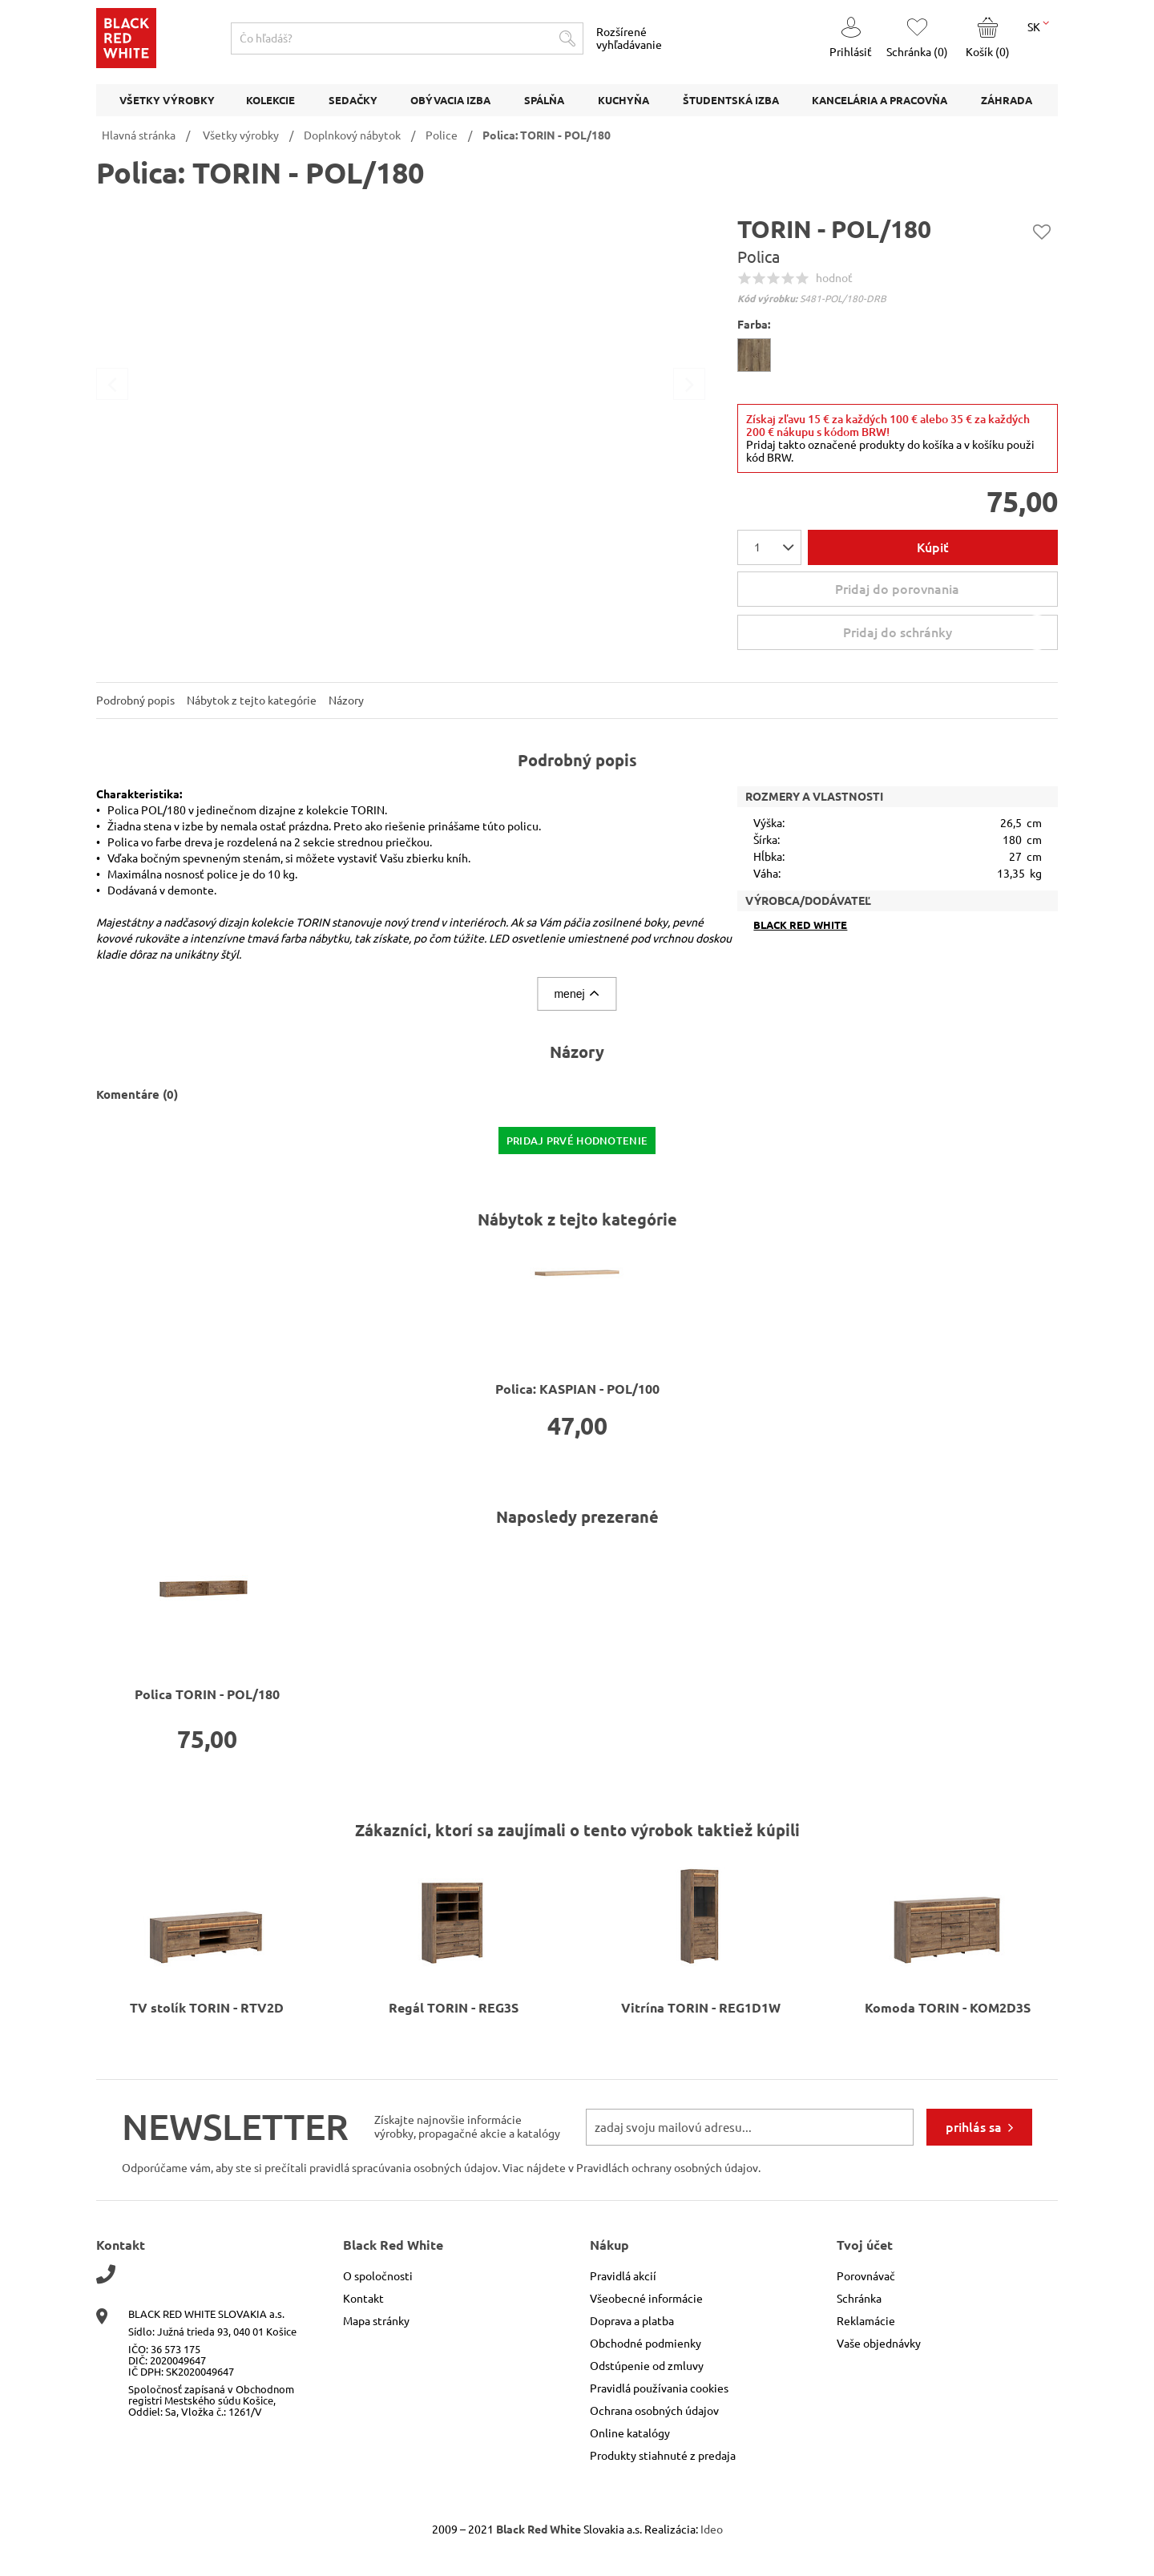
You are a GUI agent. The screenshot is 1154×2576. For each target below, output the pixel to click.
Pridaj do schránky (948, 632)
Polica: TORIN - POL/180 (546, 135)
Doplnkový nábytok (352, 135)
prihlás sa (974, 2127)
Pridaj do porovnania (897, 589)
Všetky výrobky (241, 135)
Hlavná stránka (139, 135)
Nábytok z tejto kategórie (252, 700)
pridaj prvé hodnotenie (577, 1140)
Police (442, 135)
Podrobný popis (135, 700)
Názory (346, 700)
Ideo (711, 2529)
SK (1038, 26)
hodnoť (834, 278)
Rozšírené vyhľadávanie (629, 38)
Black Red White (800, 925)
